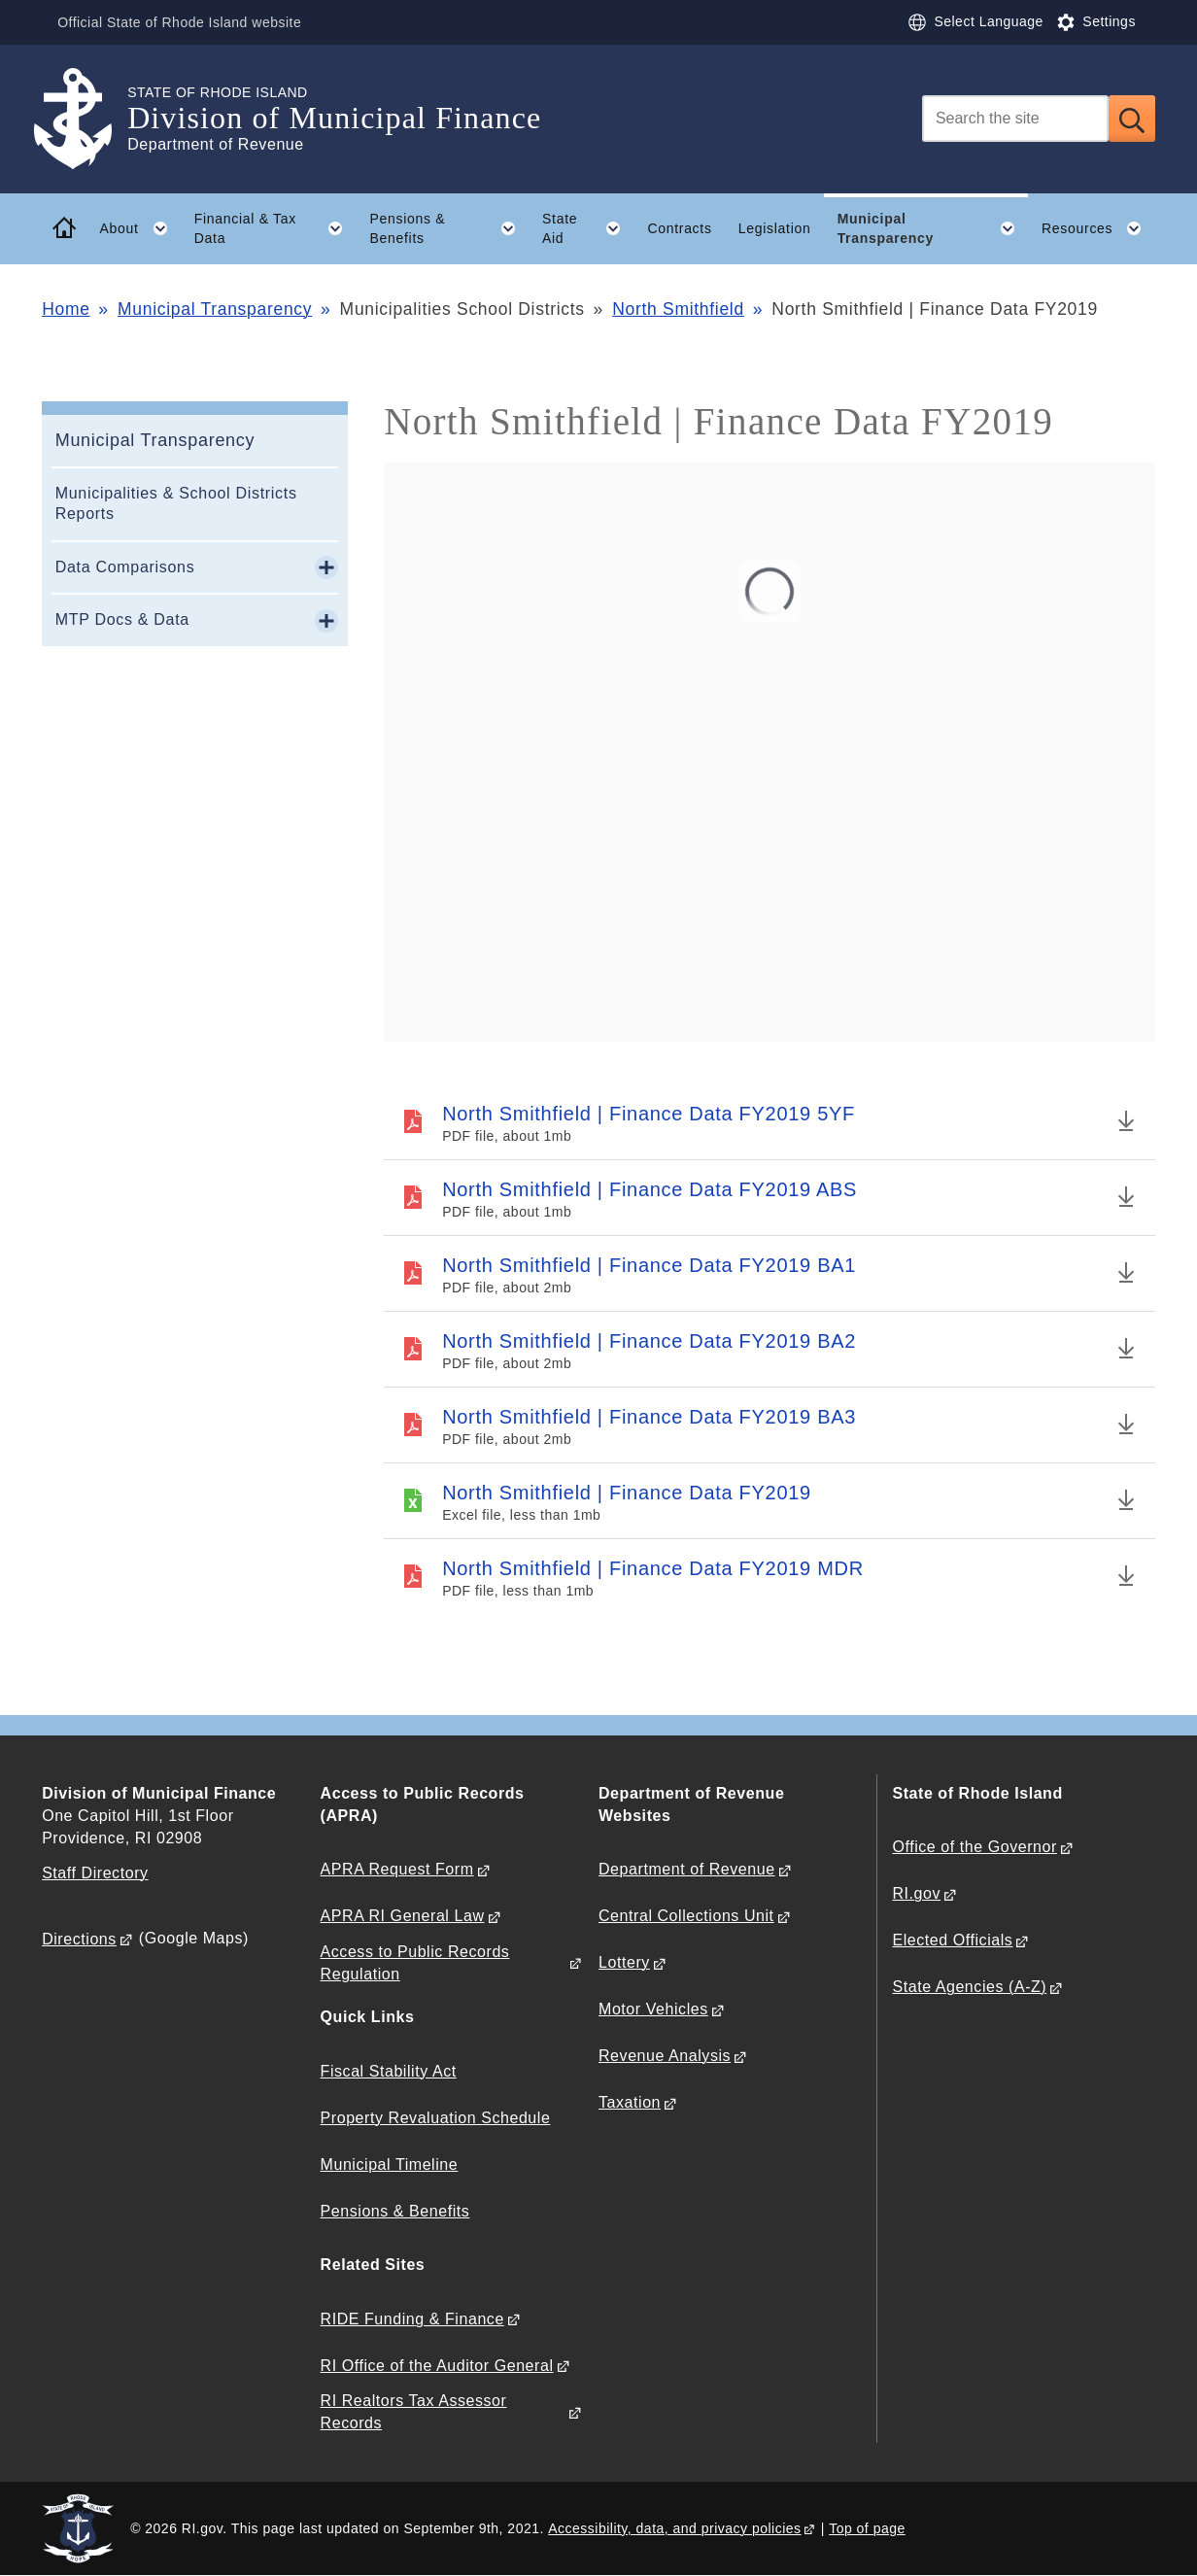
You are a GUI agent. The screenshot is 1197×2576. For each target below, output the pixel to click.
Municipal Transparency (215, 309)
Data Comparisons (125, 567)
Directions (79, 1939)
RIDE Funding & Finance (412, 2319)
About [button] (140, 228)
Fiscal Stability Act (389, 2071)
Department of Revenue (686, 1869)
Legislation (774, 228)
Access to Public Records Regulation (415, 1962)
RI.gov (916, 1893)
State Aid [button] (588, 228)
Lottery (624, 1962)
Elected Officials (952, 1940)
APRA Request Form (397, 1869)
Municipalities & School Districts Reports (176, 503)
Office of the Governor (974, 1846)
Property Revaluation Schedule (436, 2118)
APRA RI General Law (403, 1915)
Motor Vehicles (653, 2009)
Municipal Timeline (390, 2164)
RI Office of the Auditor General (437, 2365)
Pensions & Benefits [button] (449, 228)
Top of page (867, 2528)
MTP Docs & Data (122, 619)
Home (65, 309)
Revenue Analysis (664, 2055)
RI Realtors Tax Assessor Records (414, 2411)
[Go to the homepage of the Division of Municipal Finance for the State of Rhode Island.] (84, 119)
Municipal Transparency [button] (933, 228)
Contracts (679, 228)
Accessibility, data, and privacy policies (674, 2528)
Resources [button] (1098, 228)
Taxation (629, 2102)
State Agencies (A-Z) (969, 1986)
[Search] (1015, 118)
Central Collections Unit (686, 1915)
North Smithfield (678, 309)
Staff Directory (95, 1873)
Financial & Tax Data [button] (275, 228)
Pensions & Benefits (395, 2211)
